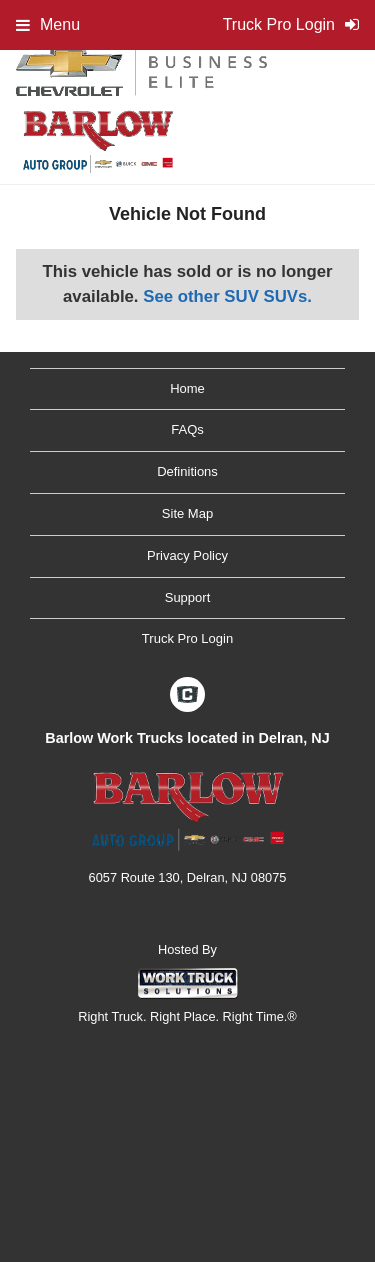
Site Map (187, 513)
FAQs (187, 429)
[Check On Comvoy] (187, 696)
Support (188, 597)
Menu (48, 24)
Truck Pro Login (187, 638)
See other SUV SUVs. (227, 296)
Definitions (187, 471)
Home (187, 388)
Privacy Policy (187, 555)
